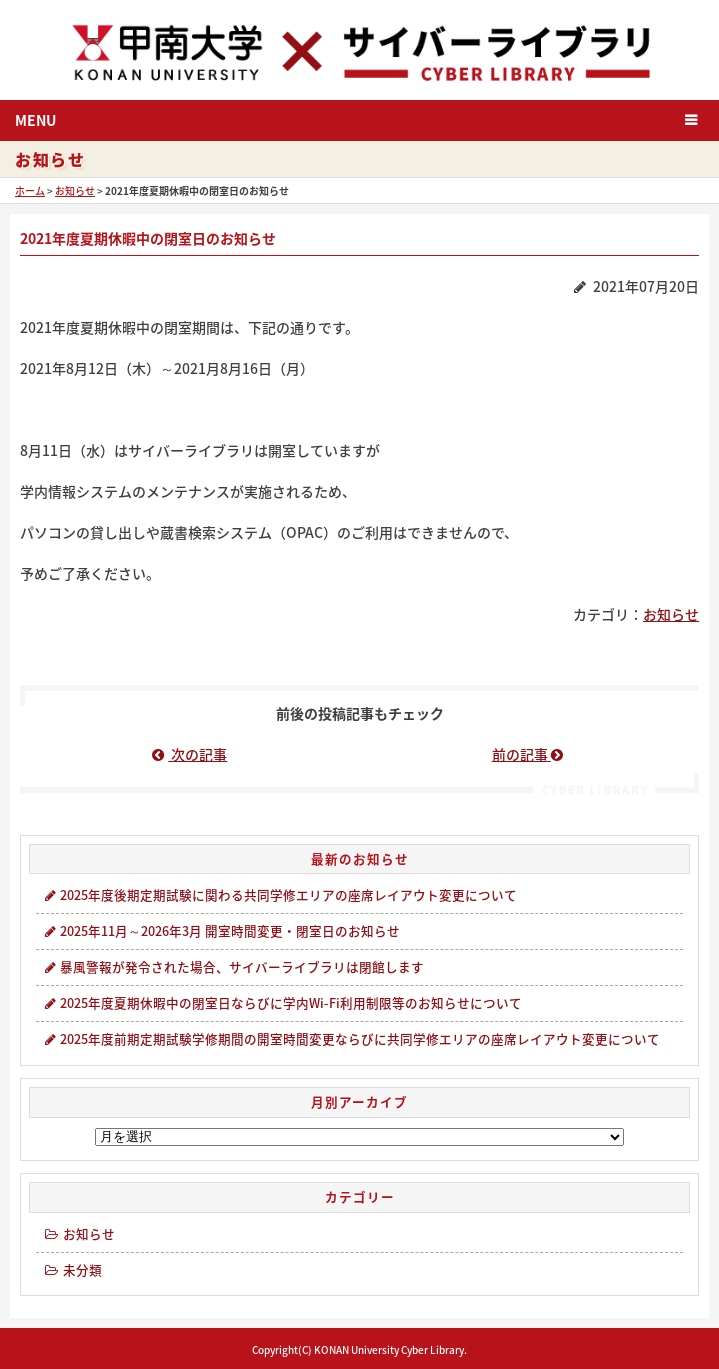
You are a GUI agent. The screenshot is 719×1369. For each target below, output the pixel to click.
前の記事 (529, 754)
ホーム (30, 190)
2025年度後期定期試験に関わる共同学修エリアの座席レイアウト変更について (279, 894)
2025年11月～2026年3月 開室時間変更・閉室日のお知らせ (221, 930)
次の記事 (189, 754)
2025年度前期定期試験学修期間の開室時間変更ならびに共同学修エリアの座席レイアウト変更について (351, 1038)
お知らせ (75, 190)
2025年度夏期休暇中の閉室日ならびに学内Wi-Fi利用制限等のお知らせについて (282, 1002)
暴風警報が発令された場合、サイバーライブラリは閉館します (233, 966)
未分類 (72, 1269)
